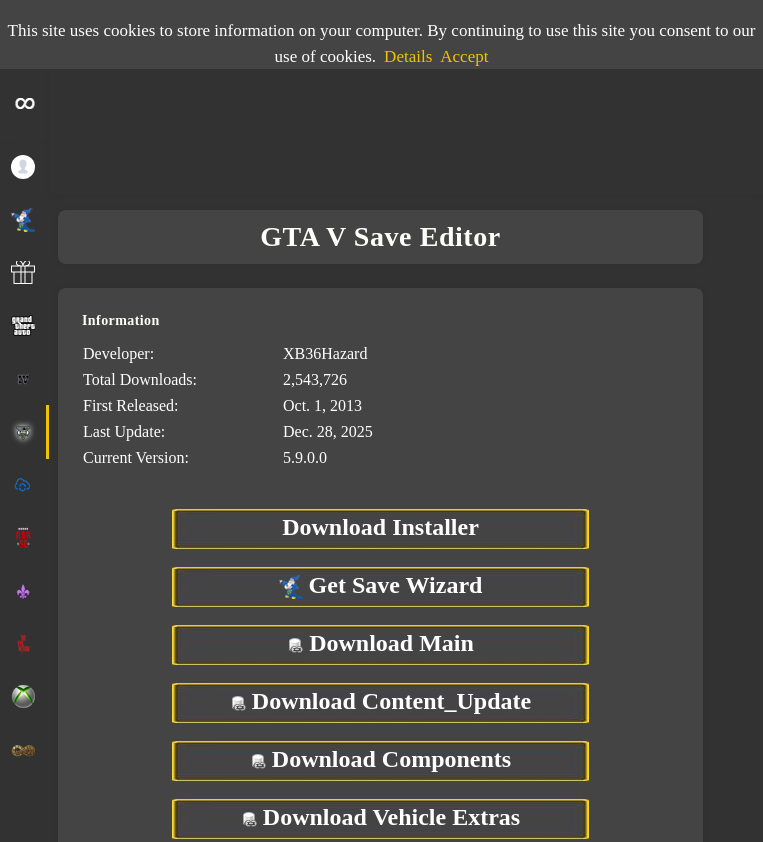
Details (408, 56)
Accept (464, 56)
